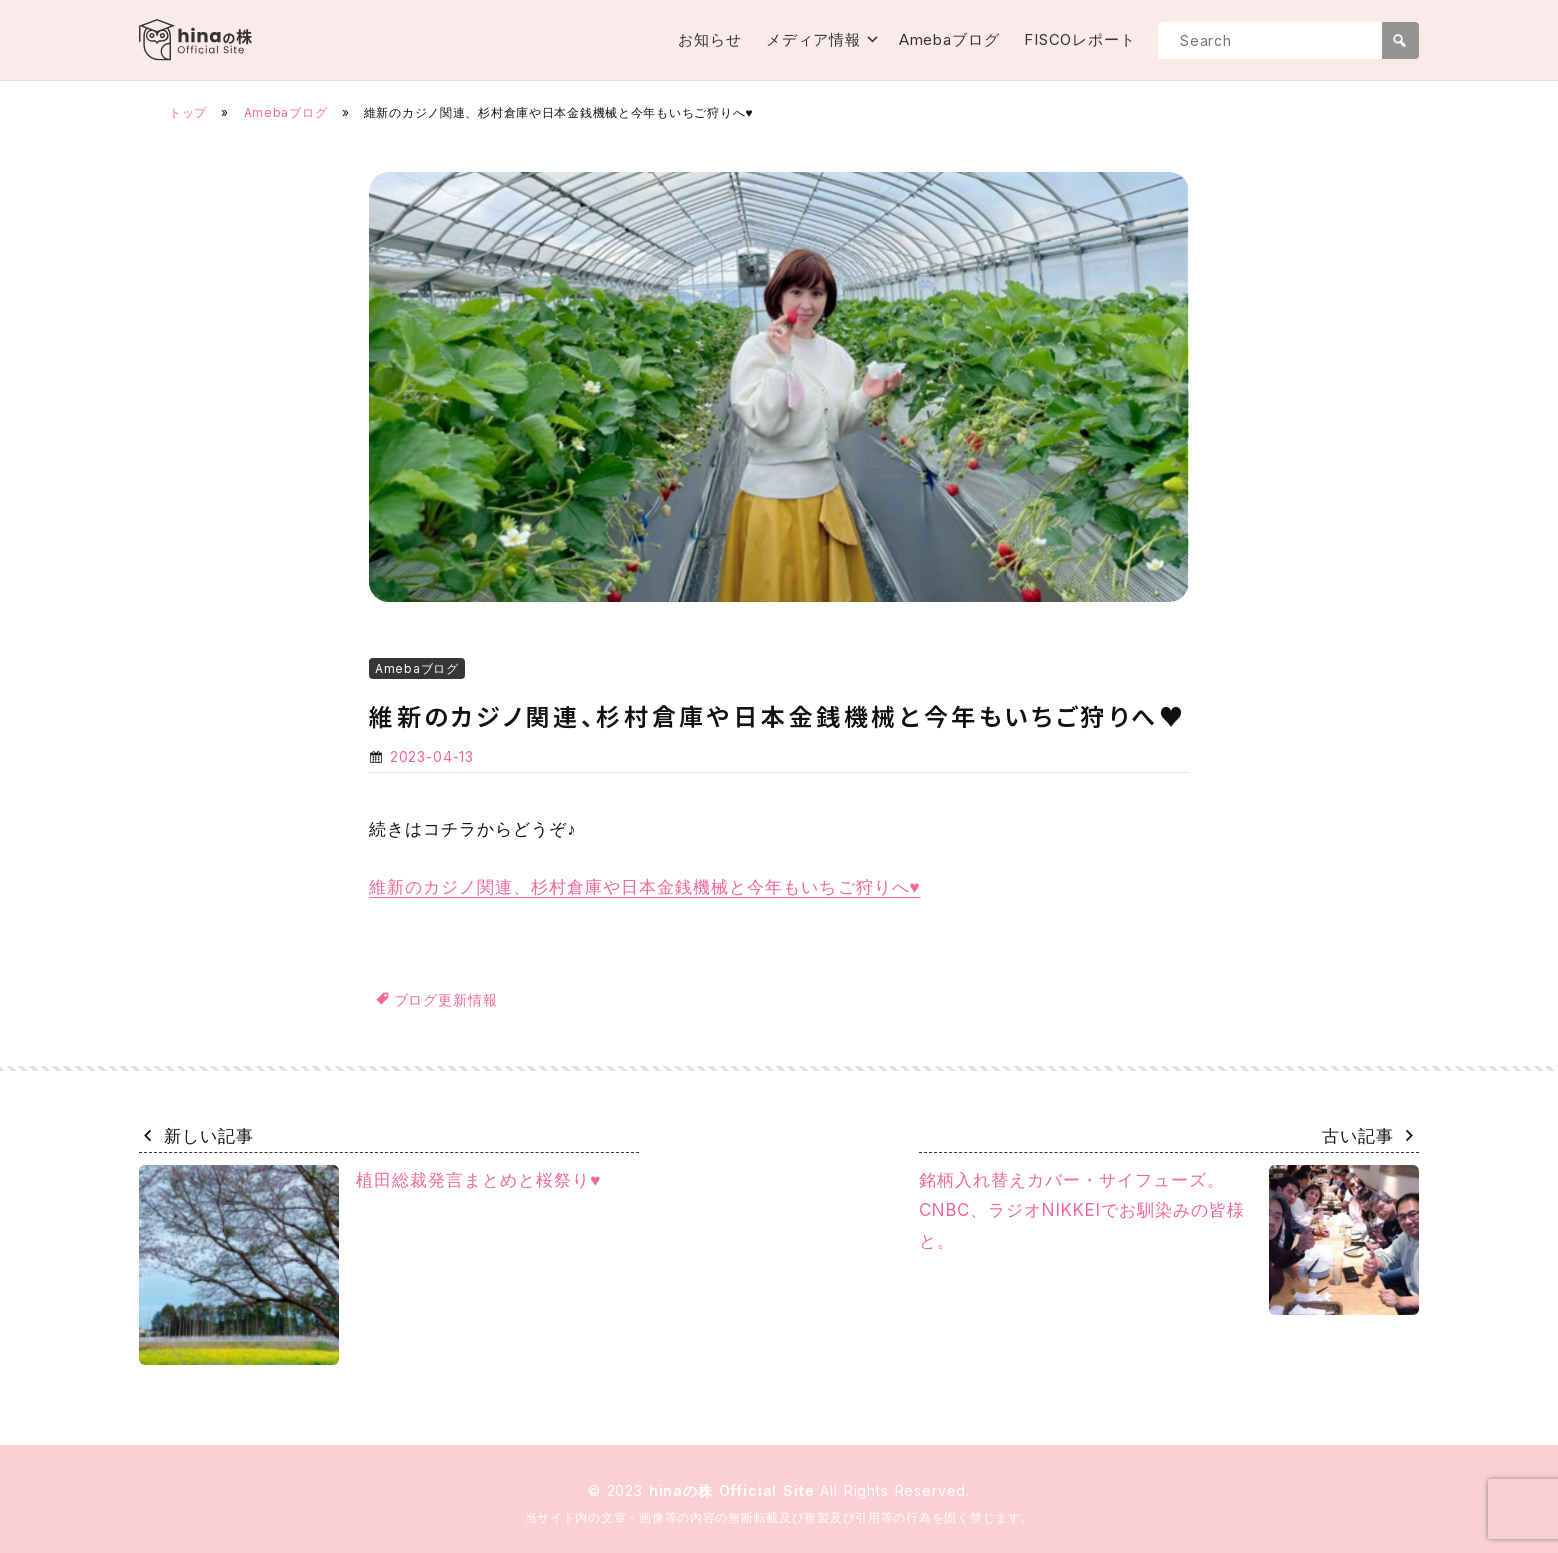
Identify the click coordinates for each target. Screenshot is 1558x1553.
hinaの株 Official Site (735, 1490)
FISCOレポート (1080, 39)
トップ (188, 112)
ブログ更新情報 (446, 999)
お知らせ (710, 39)
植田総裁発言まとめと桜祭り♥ (370, 1265)
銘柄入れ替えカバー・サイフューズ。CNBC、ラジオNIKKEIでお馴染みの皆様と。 (1169, 1240)
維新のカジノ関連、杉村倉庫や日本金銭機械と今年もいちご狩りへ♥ (645, 887)
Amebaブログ (949, 39)
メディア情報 (813, 39)
